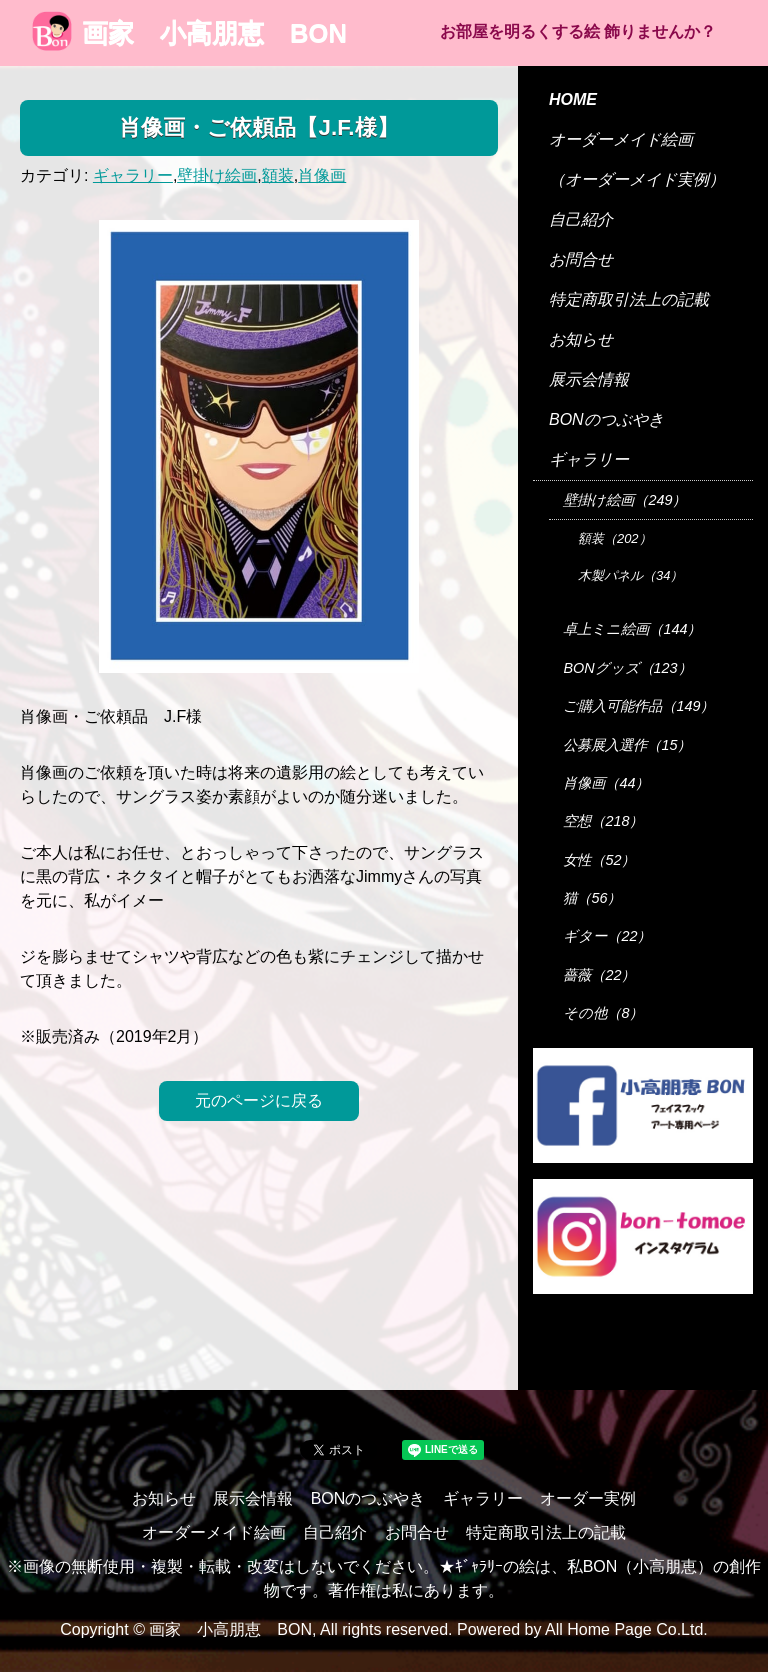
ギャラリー (133, 175)
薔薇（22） (599, 975)
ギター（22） (607, 936)
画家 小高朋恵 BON (189, 33)
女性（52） (599, 860)
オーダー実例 (588, 1498)
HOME (573, 99)
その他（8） (603, 1013)
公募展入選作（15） (627, 745)
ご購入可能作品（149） (638, 706)
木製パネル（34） (630, 575)
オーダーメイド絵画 (621, 139)
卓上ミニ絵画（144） (632, 629)
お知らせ (581, 339)
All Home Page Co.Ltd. (626, 1629)
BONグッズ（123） (627, 668)
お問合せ (581, 259)
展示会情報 (589, 379)
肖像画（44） (606, 783)
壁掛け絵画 (217, 175)
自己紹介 (581, 219)
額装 (278, 175)
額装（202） (615, 538)
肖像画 (322, 175)
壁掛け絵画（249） (624, 500)
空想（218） (603, 821)
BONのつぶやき (606, 419)
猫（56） (592, 898)
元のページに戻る (259, 1100)
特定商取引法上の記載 (629, 299)
